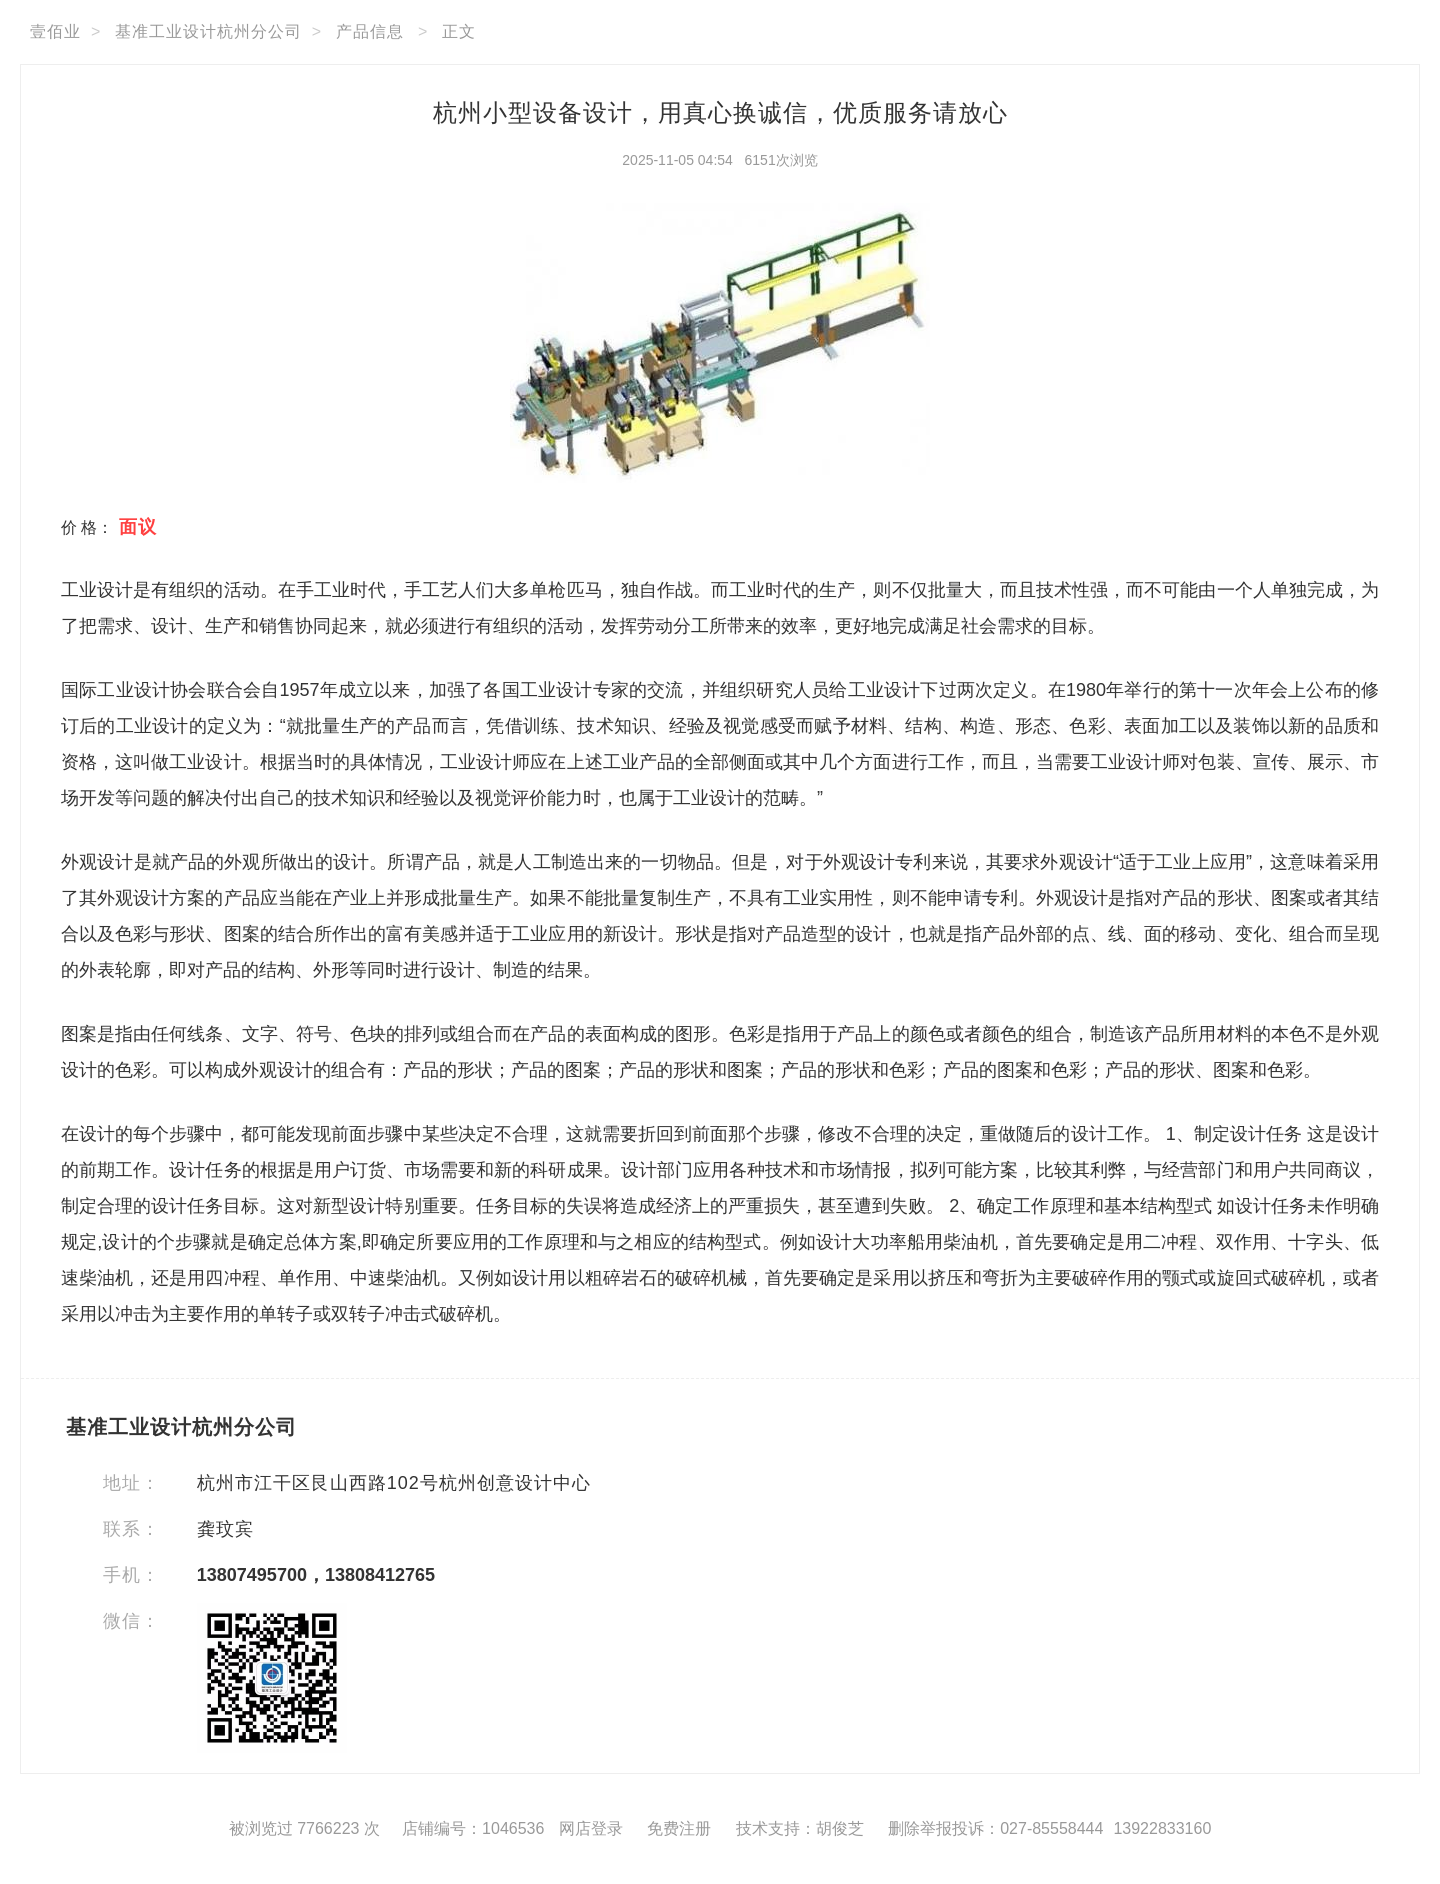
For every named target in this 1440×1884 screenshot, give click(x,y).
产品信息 (370, 31)
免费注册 (679, 1828)
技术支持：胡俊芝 (800, 1828)
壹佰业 (55, 31)
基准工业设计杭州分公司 (208, 31)
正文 (459, 31)
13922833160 (1162, 1828)
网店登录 (591, 1828)
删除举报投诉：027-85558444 (995, 1828)
